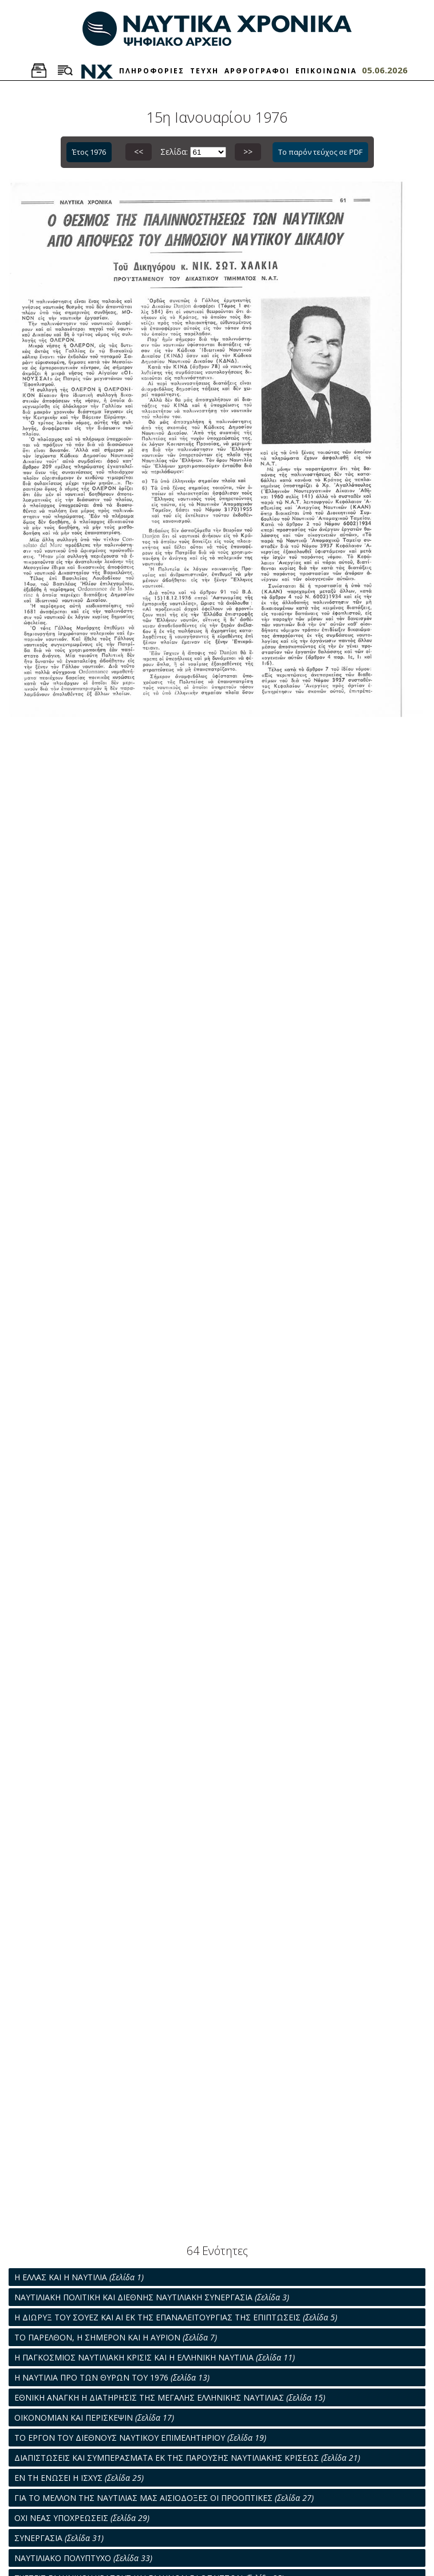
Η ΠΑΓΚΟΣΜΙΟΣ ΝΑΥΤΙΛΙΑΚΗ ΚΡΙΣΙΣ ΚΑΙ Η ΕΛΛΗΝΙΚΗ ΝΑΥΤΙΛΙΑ (154, 2357)
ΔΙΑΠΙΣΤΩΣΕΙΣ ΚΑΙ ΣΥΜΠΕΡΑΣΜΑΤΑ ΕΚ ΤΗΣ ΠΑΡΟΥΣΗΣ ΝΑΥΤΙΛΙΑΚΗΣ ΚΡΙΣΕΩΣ (187, 2457)
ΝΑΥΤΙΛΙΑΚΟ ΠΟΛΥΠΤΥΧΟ (83, 2557)
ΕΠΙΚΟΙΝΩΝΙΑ (326, 71)
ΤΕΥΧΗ (204, 71)
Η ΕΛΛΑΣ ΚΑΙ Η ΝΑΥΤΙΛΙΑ (79, 2277)
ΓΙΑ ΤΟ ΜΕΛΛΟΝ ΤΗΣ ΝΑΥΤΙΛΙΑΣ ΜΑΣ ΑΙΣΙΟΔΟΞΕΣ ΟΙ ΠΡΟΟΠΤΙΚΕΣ (164, 2497)
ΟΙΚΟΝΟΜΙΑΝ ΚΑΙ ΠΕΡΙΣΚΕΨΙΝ (94, 2417)
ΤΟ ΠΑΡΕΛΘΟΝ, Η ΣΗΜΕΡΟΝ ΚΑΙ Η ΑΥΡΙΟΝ (115, 2337)
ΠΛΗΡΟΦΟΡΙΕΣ (151, 71)
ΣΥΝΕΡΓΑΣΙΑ (59, 2537)
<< (138, 151)
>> (247, 151)
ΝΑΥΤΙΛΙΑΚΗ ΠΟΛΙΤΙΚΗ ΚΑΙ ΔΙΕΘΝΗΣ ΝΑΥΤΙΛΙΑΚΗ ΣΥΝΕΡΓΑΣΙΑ (151, 2297)
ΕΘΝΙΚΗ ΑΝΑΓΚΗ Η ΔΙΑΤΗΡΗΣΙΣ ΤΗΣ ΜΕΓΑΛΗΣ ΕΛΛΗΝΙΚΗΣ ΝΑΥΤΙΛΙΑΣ (169, 2397)
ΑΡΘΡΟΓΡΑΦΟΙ (257, 71)
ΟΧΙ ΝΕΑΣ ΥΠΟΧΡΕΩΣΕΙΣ (81, 2517)
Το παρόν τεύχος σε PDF (320, 152)
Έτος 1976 (89, 152)
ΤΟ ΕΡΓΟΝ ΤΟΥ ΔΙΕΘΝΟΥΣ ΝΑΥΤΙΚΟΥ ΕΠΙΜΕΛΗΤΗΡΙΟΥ (140, 2437)
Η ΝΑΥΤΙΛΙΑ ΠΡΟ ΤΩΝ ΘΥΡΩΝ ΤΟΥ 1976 (112, 2377)
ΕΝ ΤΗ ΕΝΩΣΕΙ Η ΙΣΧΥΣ (79, 2477)
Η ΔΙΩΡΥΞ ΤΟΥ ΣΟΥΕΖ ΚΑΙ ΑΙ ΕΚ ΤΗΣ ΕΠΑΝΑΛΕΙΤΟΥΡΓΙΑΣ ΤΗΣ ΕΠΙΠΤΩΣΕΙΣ (175, 2317)
